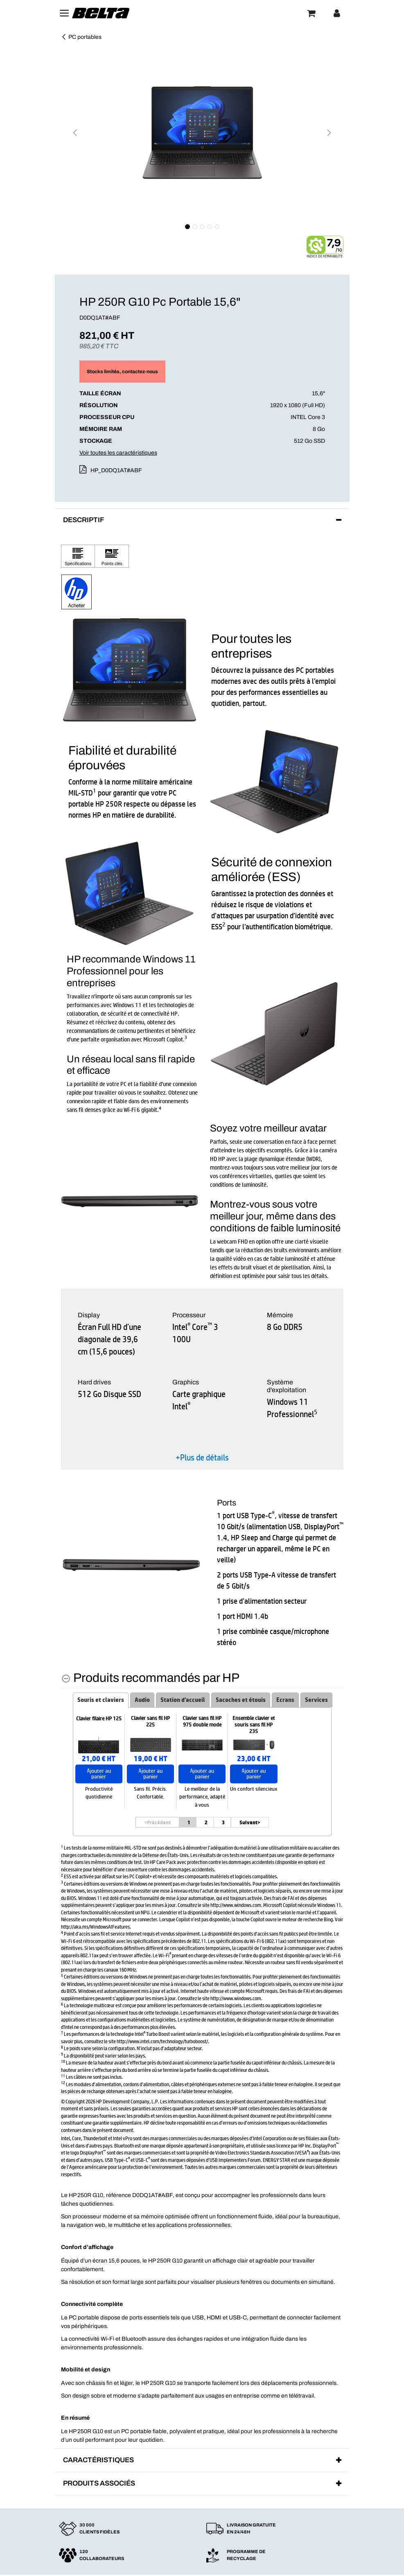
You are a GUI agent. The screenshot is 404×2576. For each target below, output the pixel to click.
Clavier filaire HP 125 (99, 1719)
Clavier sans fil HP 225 (150, 1722)
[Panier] (311, 13)
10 (63, 2061)
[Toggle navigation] (64, 13)
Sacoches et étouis (241, 1700)
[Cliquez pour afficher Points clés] (112, 556)
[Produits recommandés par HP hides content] (150, 1678)
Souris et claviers (100, 1700)
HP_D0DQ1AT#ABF (116, 470)
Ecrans (285, 1700)
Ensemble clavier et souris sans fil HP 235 (253, 1725)
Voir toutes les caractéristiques (118, 453)
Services (316, 1700)
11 (63, 2075)
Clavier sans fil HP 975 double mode (202, 1722)
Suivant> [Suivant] (249, 1822)
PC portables (81, 37)
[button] (75, 132)
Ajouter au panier (99, 1774)
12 (63, 2082)
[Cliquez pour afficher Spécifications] (78, 556)
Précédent (157, 1822)
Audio (142, 1700)
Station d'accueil (182, 1700)
